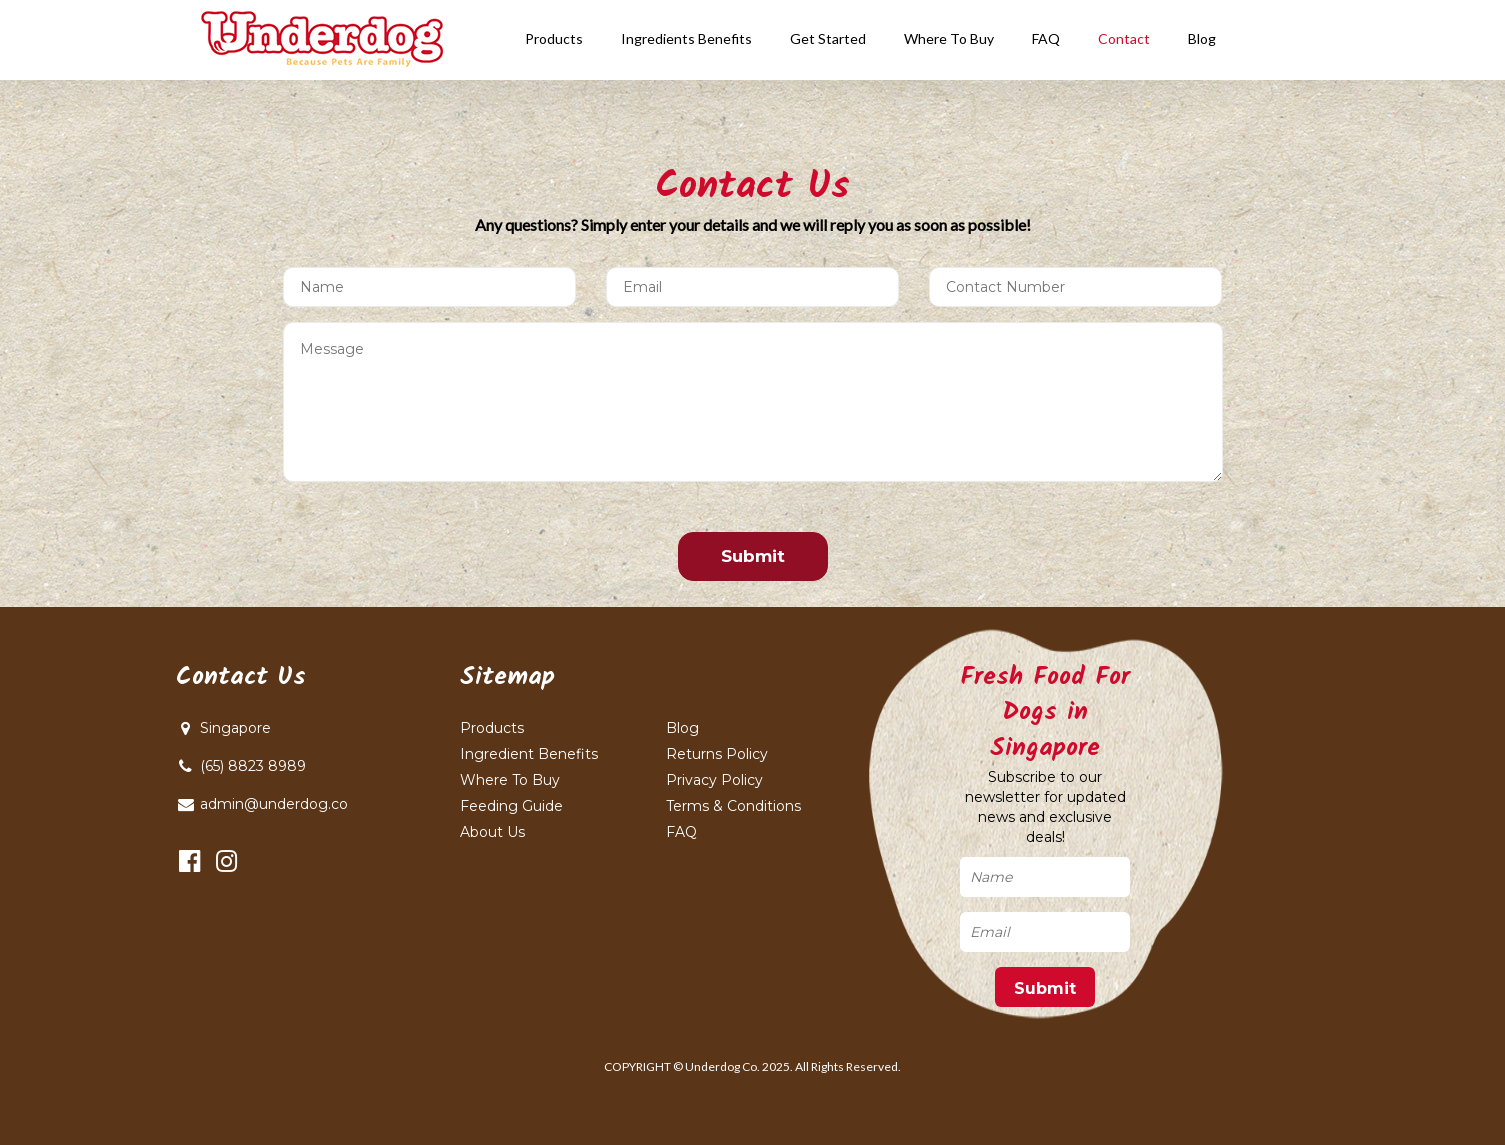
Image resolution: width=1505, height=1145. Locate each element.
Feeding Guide (511, 806)
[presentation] (420, 541)
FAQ (681, 832)
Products (492, 728)
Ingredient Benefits (529, 754)
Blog (682, 728)
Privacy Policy (714, 780)
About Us (492, 832)
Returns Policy (717, 754)
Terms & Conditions (733, 806)
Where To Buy (510, 780)
